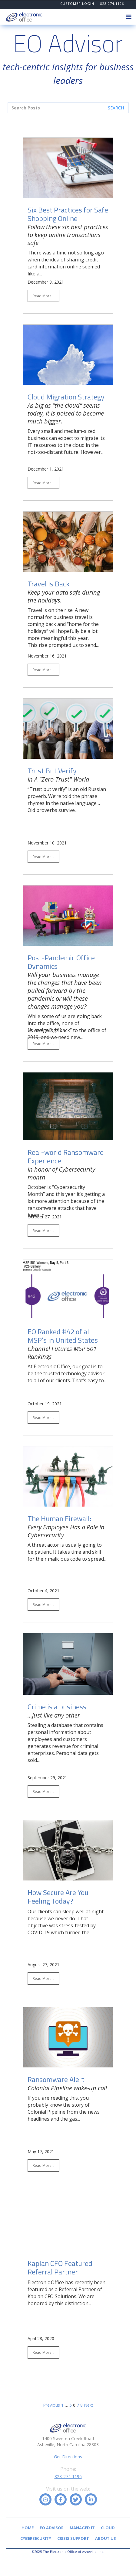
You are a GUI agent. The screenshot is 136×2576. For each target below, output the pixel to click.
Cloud (108, 2527)
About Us (105, 2538)
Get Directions (68, 2457)
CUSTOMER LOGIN (77, 3)
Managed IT (82, 2527)
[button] (128, 17)
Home (28, 2527)
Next (88, 2405)
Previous (51, 2405)
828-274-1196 (68, 2476)
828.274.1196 (112, 3)
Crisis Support (73, 2538)
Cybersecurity (35, 2538)
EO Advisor (52, 2527)
